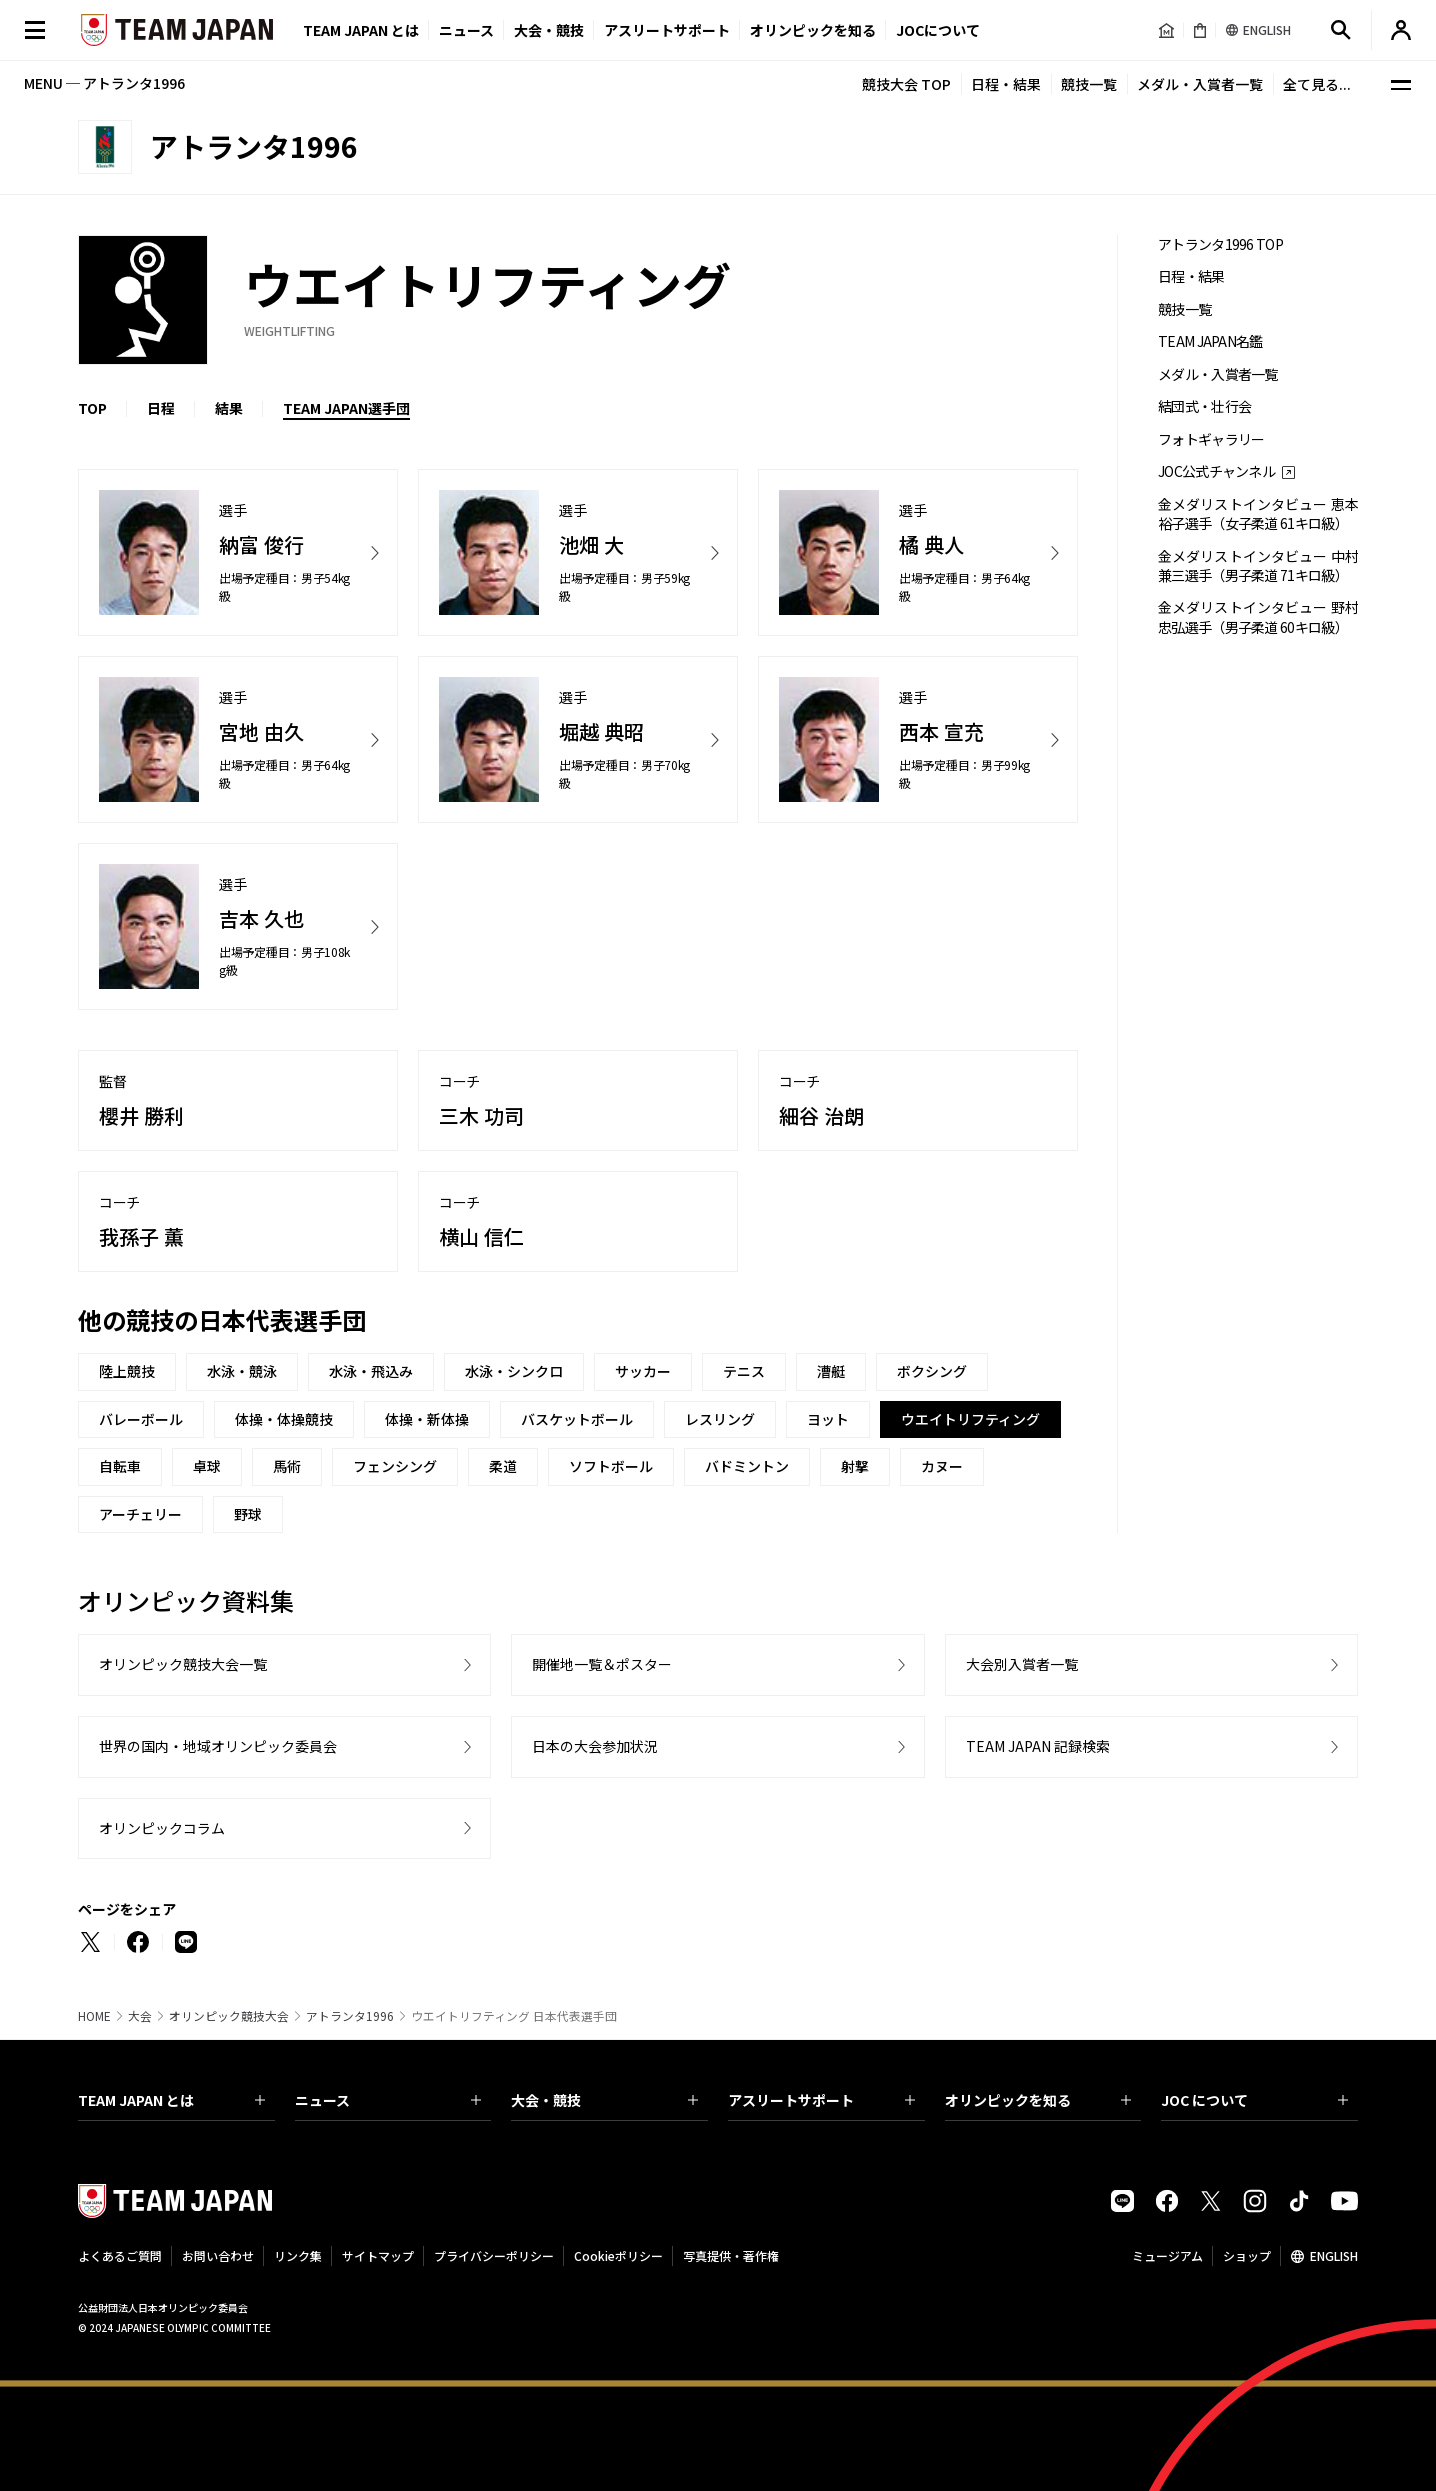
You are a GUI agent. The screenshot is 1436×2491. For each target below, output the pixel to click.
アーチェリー (140, 1514)
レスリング (720, 1419)
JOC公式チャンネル (1216, 471)
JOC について (1254, 2100)
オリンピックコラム (162, 1828)
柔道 (503, 1466)
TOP (92, 408)
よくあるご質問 (120, 2255)
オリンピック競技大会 (229, 2016)
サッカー (643, 1371)
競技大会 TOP (906, 84)
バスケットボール (577, 1419)
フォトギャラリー (1211, 439)
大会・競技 (604, 2100)
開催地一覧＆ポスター (602, 1664)
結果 (229, 408)
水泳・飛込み (371, 1371)
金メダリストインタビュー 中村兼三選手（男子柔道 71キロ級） (1258, 566)
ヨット (828, 1419)
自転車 (120, 1466)
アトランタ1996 (350, 2016)
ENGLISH (1334, 2255)
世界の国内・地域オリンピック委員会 (218, 1746)
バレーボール (141, 1419)
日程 (161, 408)
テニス (744, 1371)
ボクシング (932, 1371)
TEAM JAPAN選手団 (346, 408)
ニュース (466, 30)
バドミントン (747, 1466)
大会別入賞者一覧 (1022, 1664)
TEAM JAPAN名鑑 (1210, 341)
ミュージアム (1167, 2255)
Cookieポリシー (618, 2255)
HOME (94, 2016)
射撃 (855, 1466)
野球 (248, 1514)
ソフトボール (611, 1466)
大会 (140, 2016)
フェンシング (395, 1466)
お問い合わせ (218, 2255)
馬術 (287, 1466)
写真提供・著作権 (731, 2255)
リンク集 (298, 2255)
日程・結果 (1006, 84)
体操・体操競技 (284, 1419)
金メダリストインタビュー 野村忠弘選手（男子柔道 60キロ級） (1258, 617)
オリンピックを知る (813, 30)
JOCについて (938, 30)
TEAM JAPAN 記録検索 (1038, 1746)
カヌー (942, 1466)
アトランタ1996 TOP (1220, 244)
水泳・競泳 (242, 1371)
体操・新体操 (427, 1419)
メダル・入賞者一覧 (1200, 84)
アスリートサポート (667, 30)
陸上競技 (127, 1371)
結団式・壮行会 (1204, 406)
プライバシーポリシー (494, 2255)
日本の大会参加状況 (595, 1746)
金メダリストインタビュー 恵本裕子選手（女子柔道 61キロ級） (1258, 514)
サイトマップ (378, 2255)
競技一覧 (1089, 84)
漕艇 (831, 1371)
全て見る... (1317, 84)
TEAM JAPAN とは (171, 2100)
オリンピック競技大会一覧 (183, 1664)
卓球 (207, 1466)
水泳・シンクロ (514, 1371)
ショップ (1247, 2255)
